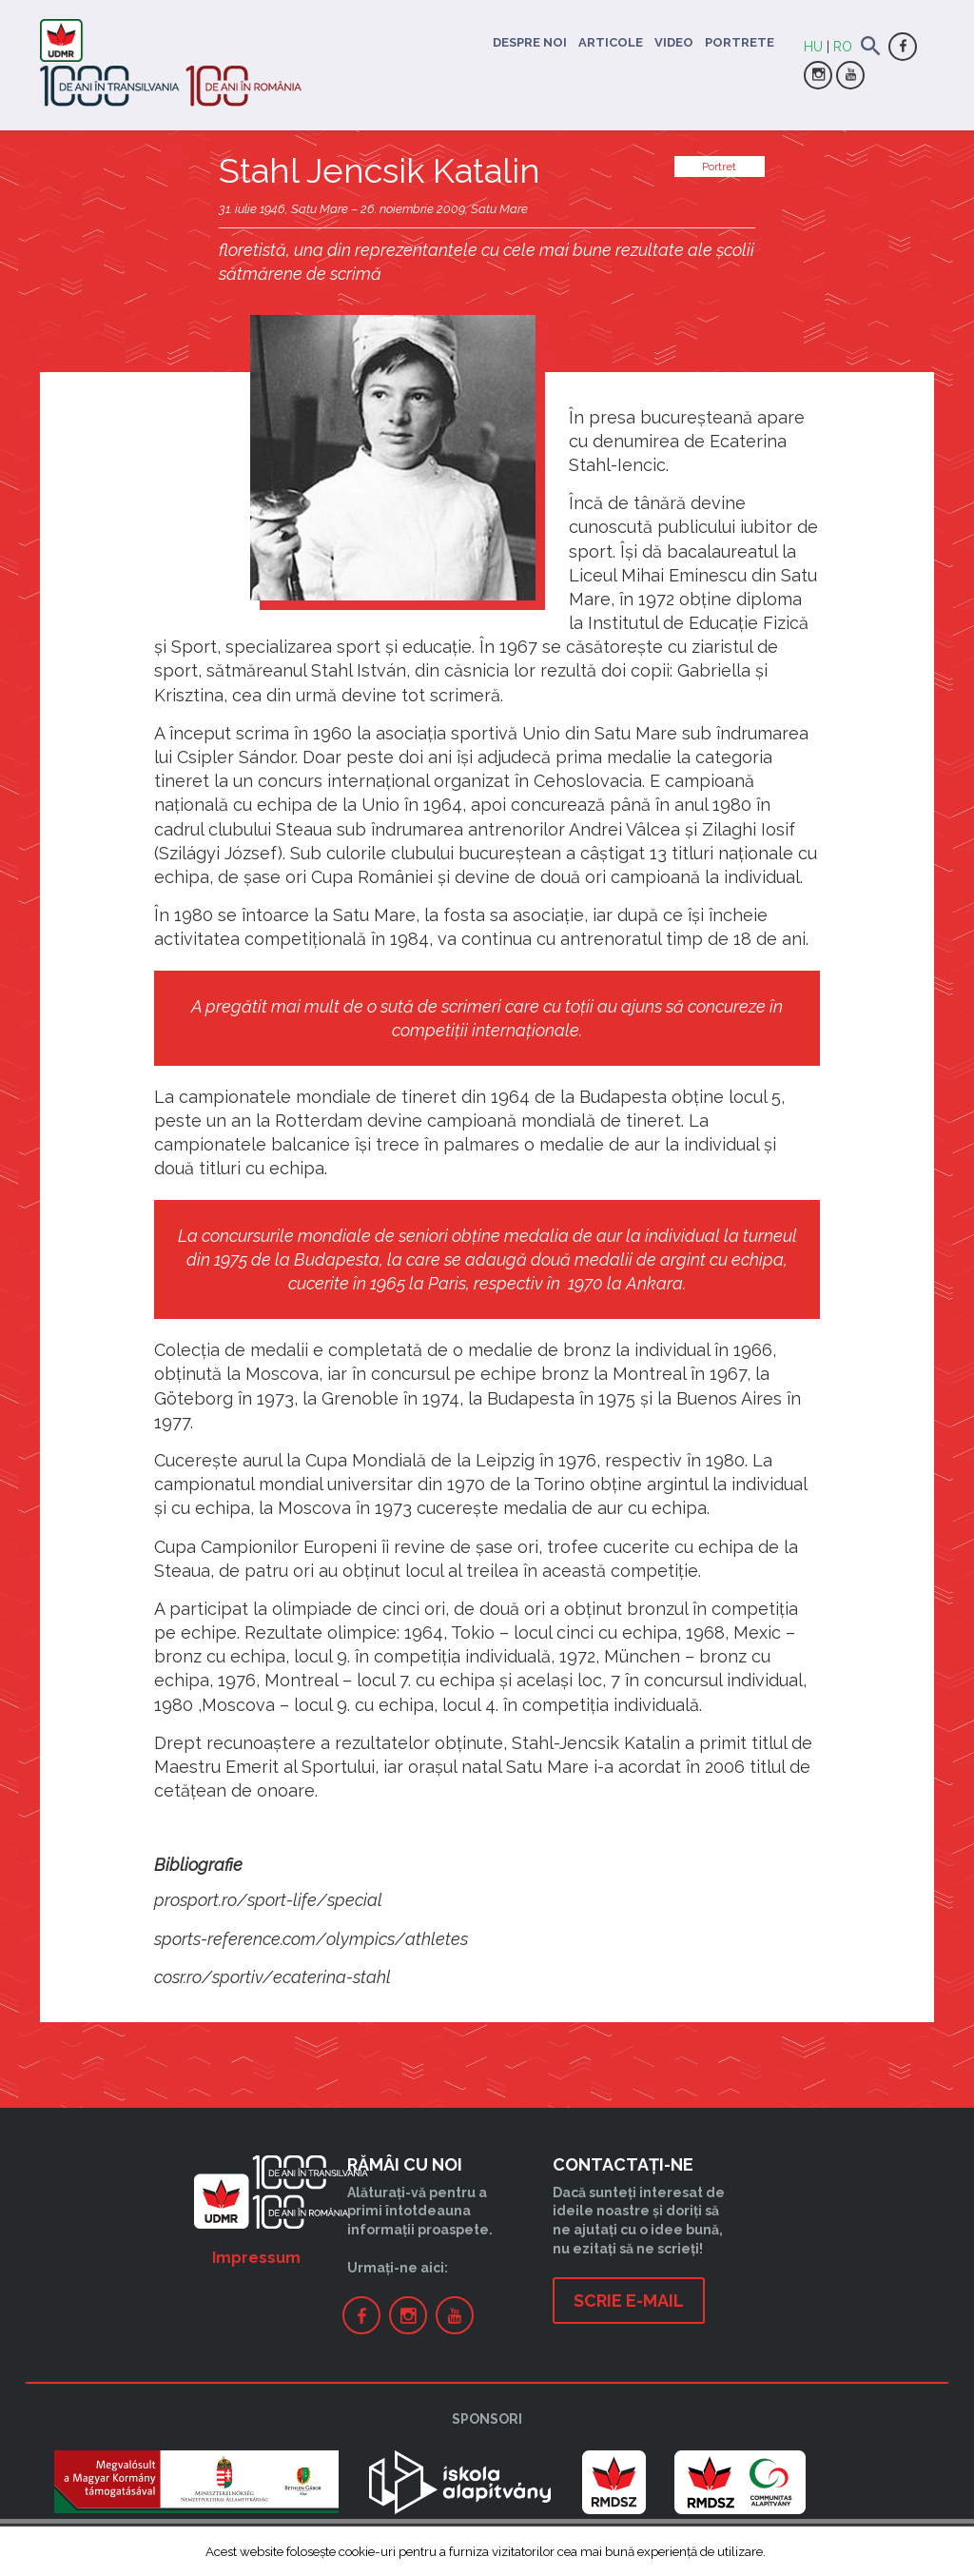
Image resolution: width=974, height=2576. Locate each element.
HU (813, 46)
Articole (610, 42)
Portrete (739, 42)
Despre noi (530, 42)
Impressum (256, 2258)
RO (842, 46)
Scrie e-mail (629, 2301)
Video (673, 42)
